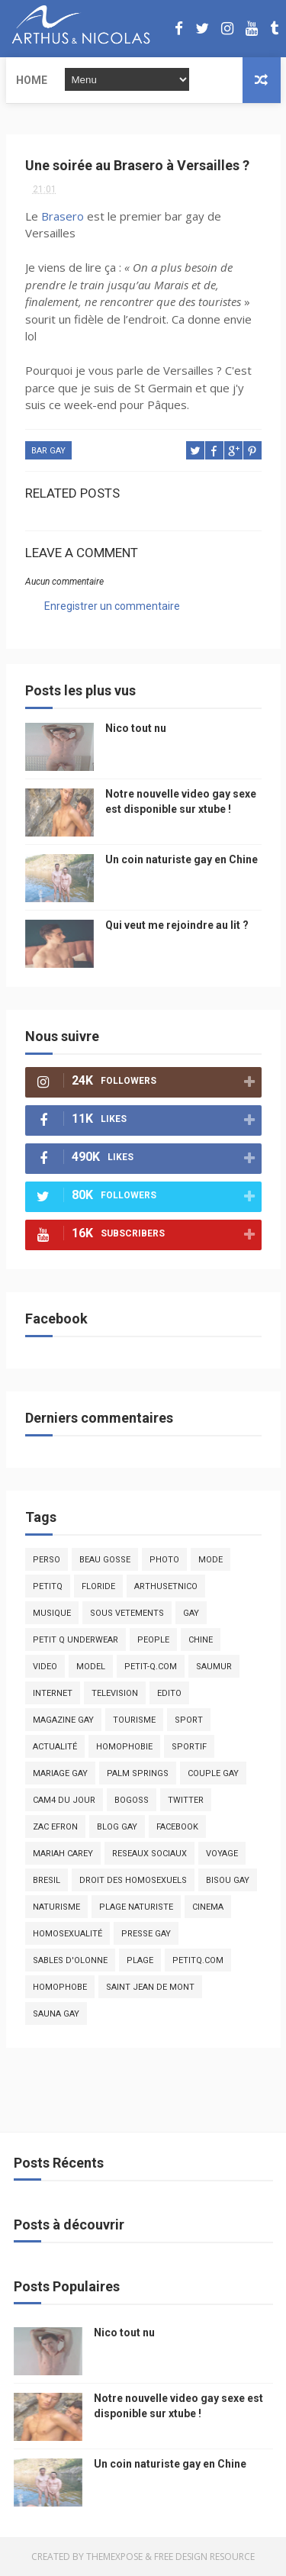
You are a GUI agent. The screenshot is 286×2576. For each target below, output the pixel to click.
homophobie (124, 1747)
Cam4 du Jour (64, 1800)
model (90, 1667)
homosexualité (67, 1934)
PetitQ (48, 1586)
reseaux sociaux (149, 1854)
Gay (191, 1613)
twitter (186, 1800)
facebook (177, 1827)
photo (164, 1560)
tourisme (134, 1720)
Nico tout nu (135, 728)
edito (169, 1693)
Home (31, 80)
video (45, 1667)
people (153, 1640)
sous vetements (127, 1613)
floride (98, 1586)
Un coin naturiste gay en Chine (181, 859)
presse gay (146, 1934)
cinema (207, 1907)
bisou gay (227, 1880)
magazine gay (63, 1720)
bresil (46, 1880)
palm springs (138, 1773)
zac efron (55, 1827)
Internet (52, 1693)
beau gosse (104, 1560)
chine (200, 1640)
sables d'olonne (70, 1960)
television (115, 1693)
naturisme (56, 1907)
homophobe (60, 1987)
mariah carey (63, 1854)
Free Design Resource (204, 2556)
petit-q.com (150, 1667)
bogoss (131, 1800)
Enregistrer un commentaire (112, 606)
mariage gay (60, 1773)
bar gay (48, 451)
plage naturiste (136, 1907)
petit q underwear (75, 1640)
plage (140, 1960)
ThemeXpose (114, 2556)
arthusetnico (166, 1586)
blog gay (117, 1827)
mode (210, 1560)
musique (52, 1613)
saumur (214, 1667)
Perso (46, 1560)
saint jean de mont (150, 1987)
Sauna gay (56, 2014)
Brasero (62, 216)
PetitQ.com (197, 1960)
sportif (189, 1747)
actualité (55, 1747)
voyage (222, 1854)
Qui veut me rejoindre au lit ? (177, 925)
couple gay (213, 1773)
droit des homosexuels (133, 1880)
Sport (189, 1720)
